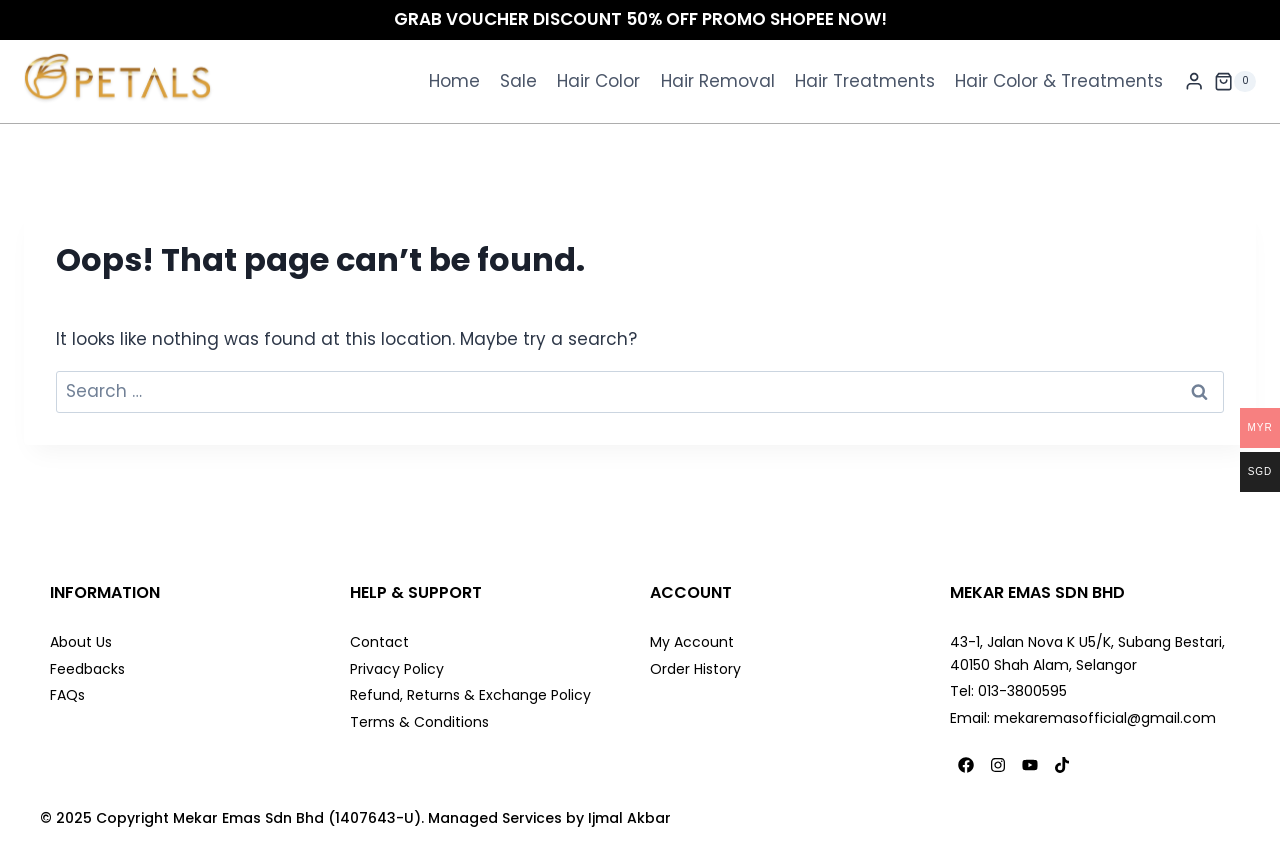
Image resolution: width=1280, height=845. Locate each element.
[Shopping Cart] (1235, 82)
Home (454, 81)
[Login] (1194, 81)
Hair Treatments (865, 81)
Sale (518, 81)
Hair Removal (718, 81)
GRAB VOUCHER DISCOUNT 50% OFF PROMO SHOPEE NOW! (640, 19)
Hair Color (598, 81)
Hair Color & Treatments (1059, 81)
